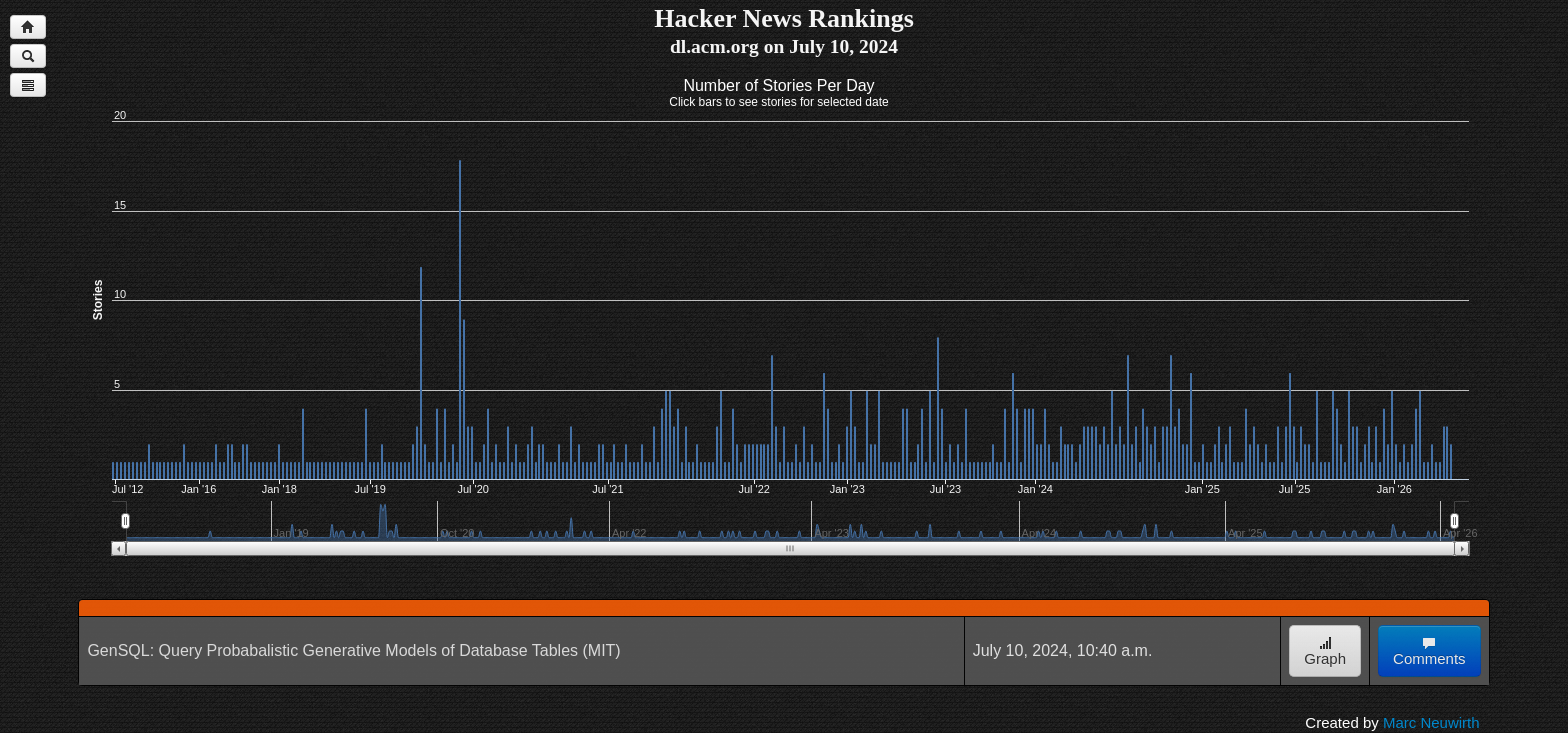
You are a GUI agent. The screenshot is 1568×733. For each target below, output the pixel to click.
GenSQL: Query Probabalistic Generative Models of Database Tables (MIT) (353, 650)
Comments (1429, 651)
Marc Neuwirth (1431, 722)
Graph (1325, 651)
